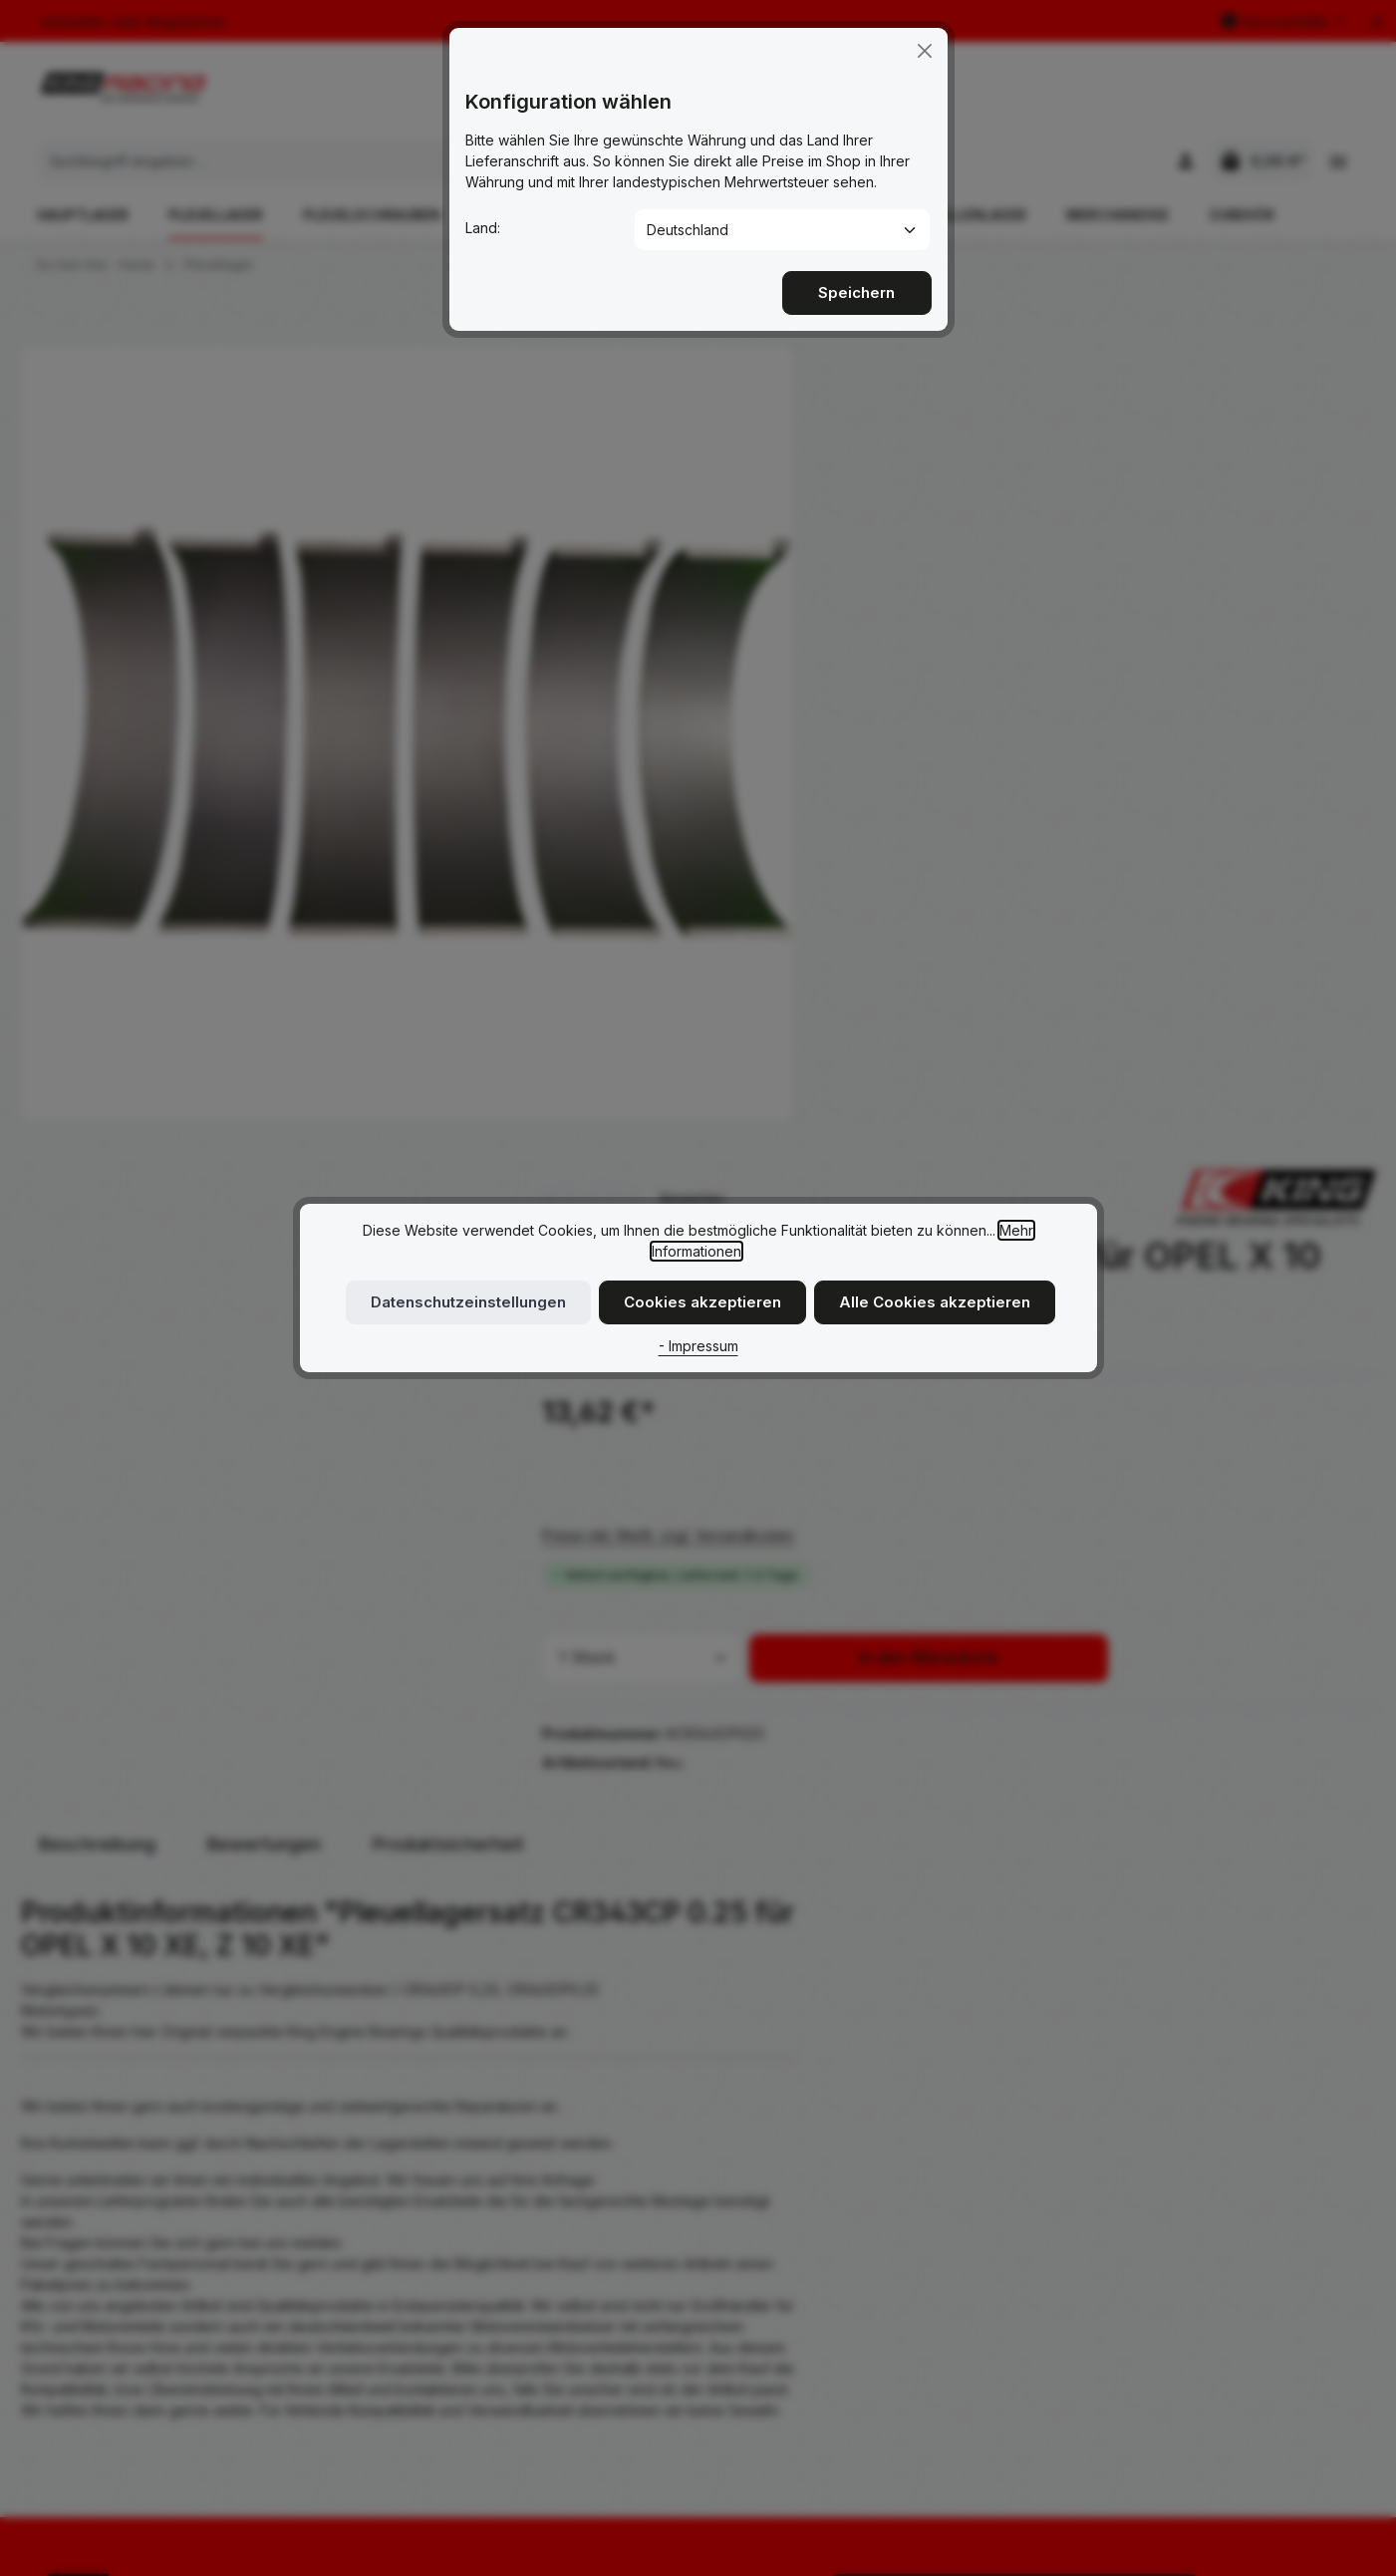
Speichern (857, 288)
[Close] (925, 47)
